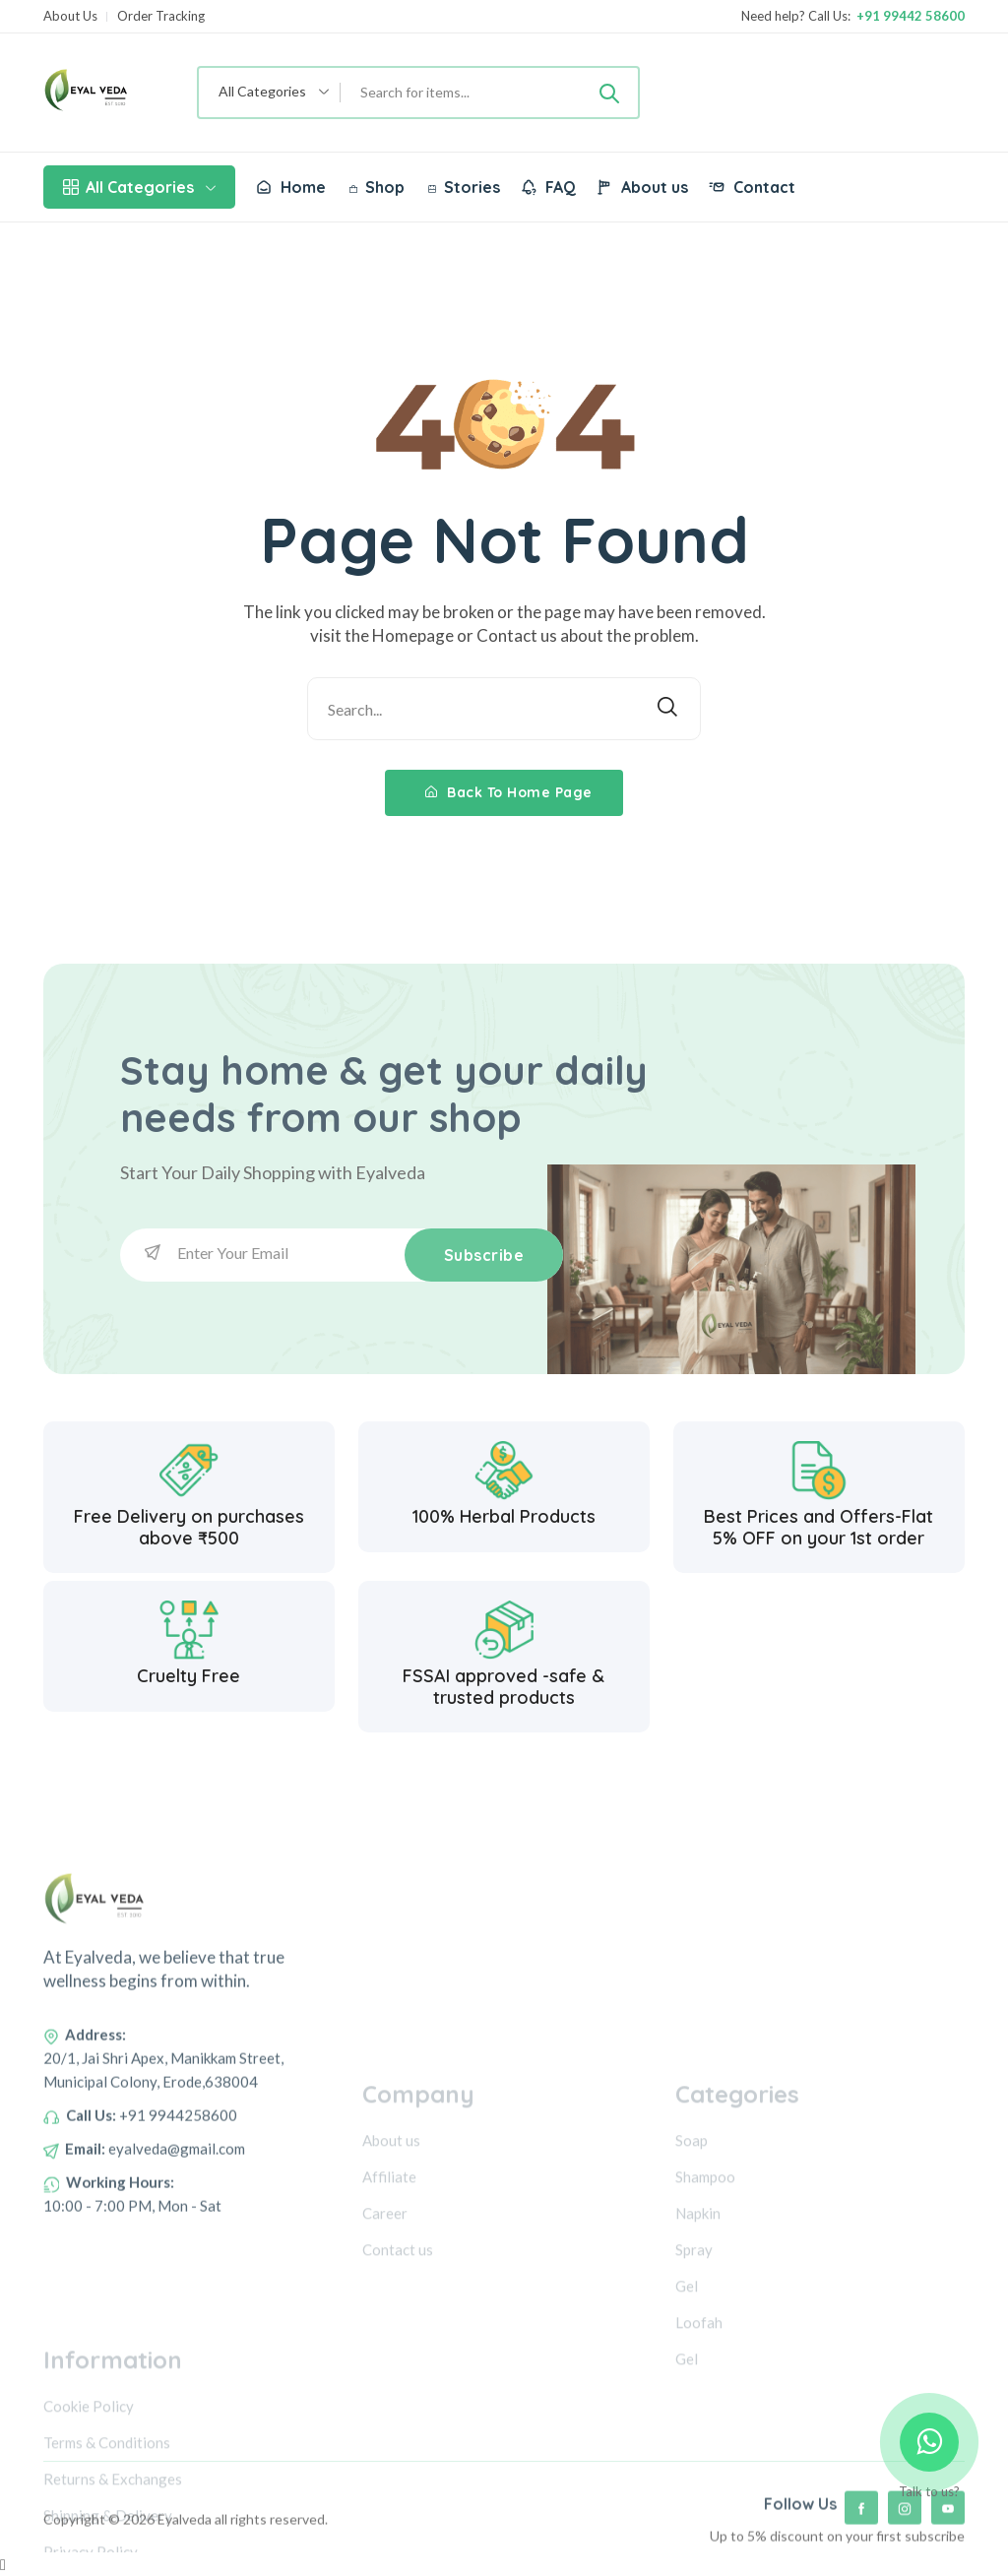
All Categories (139, 187)
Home (290, 187)
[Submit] (609, 92)
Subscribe (484, 1255)
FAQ (548, 187)
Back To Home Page (509, 792)
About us (642, 187)
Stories (464, 187)
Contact (751, 187)
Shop (377, 187)
